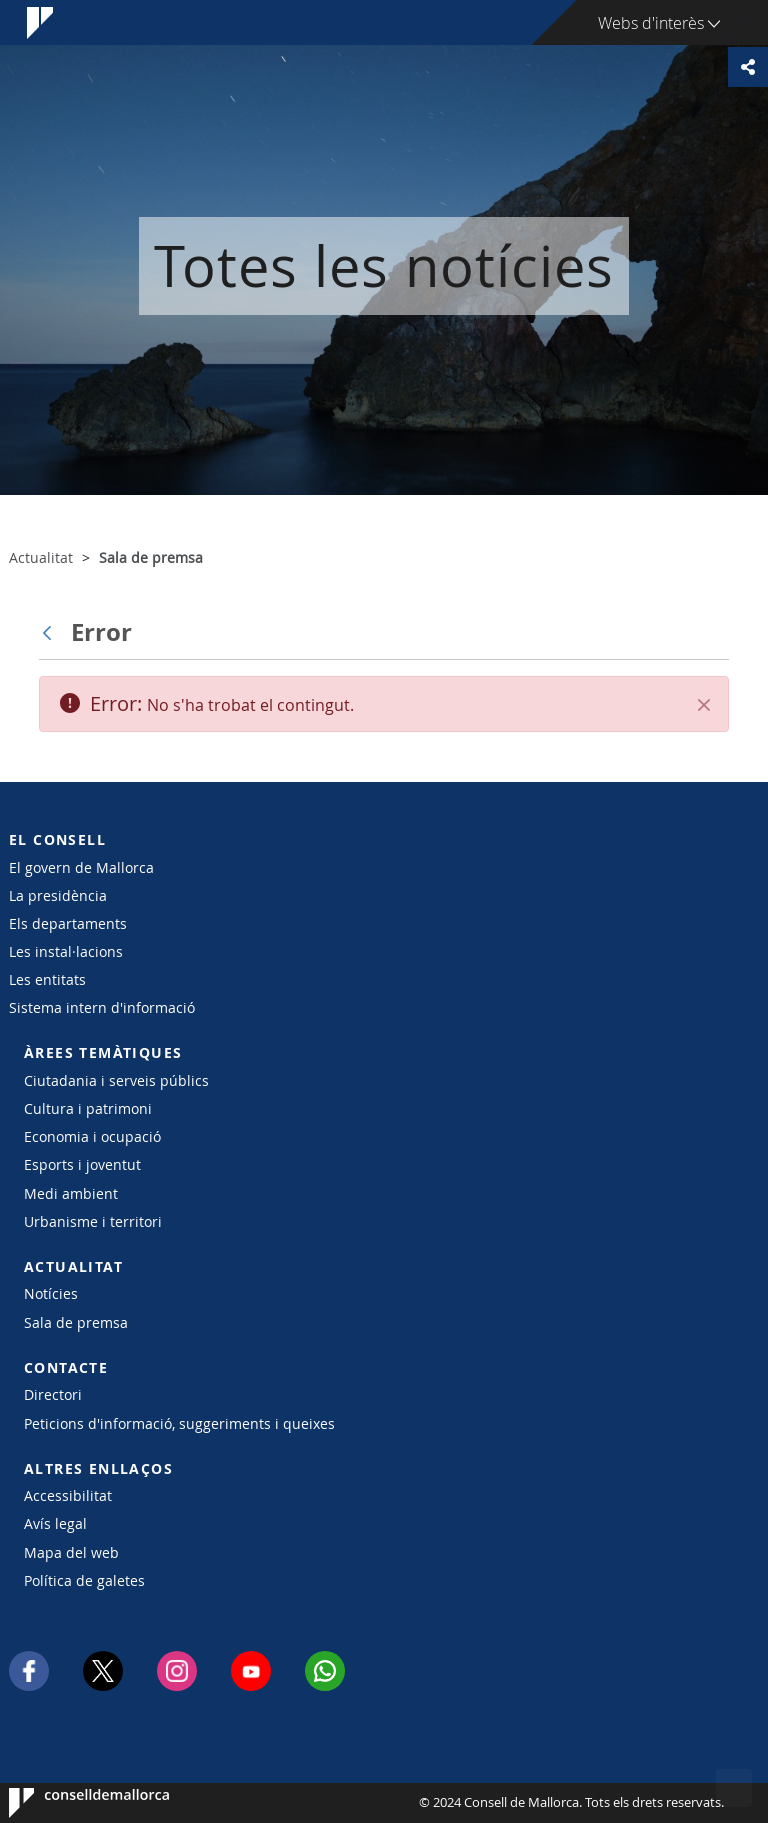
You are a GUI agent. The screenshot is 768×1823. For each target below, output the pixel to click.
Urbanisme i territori (93, 1221)
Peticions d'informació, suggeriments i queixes (179, 1423)
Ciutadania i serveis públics (116, 1080)
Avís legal (55, 1523)
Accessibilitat (68, 1495)
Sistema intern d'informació (102, 1007)
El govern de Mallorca (81, 867)
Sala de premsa (76, 1322)
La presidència (58, 895)
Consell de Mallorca (69, 1803)
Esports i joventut (82, 1164)
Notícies (51, 1293)
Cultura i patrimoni (88, 1108)
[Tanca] (704, 705)
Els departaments (68, 923)
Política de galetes (84, 1580)
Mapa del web (71, 1552)
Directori (53, 1394)
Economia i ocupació (92, 1136)
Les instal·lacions (66, 951)
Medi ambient (71, 1193)
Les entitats (47, 979)
